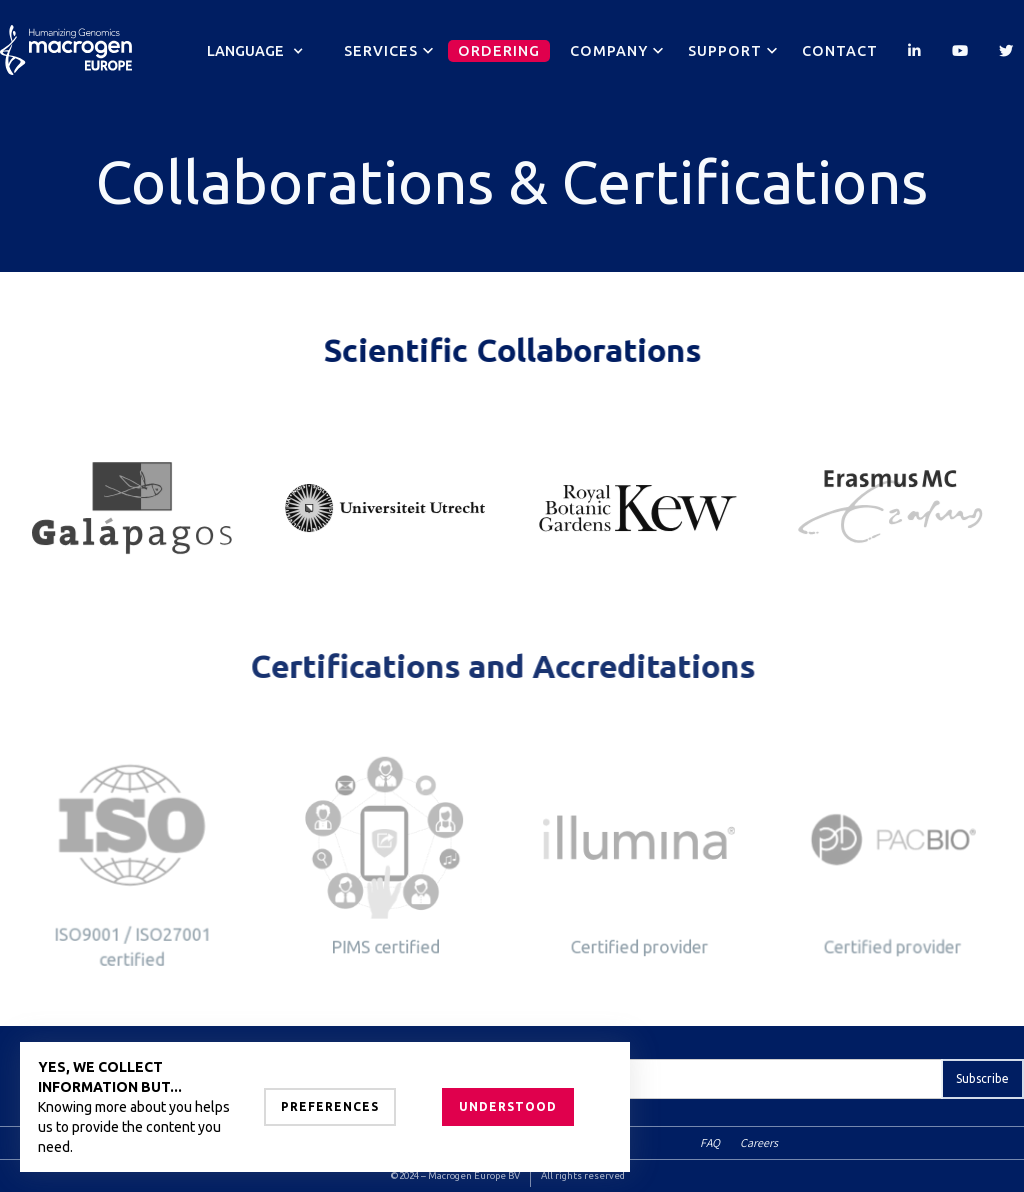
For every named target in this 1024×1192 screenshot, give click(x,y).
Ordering (499, 51)
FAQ (710, 1142)
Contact (840, 51)
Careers (759, 1142)
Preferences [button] (330, 1106)
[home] (66, 40)
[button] (255, 51)
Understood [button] (508, 1106)
